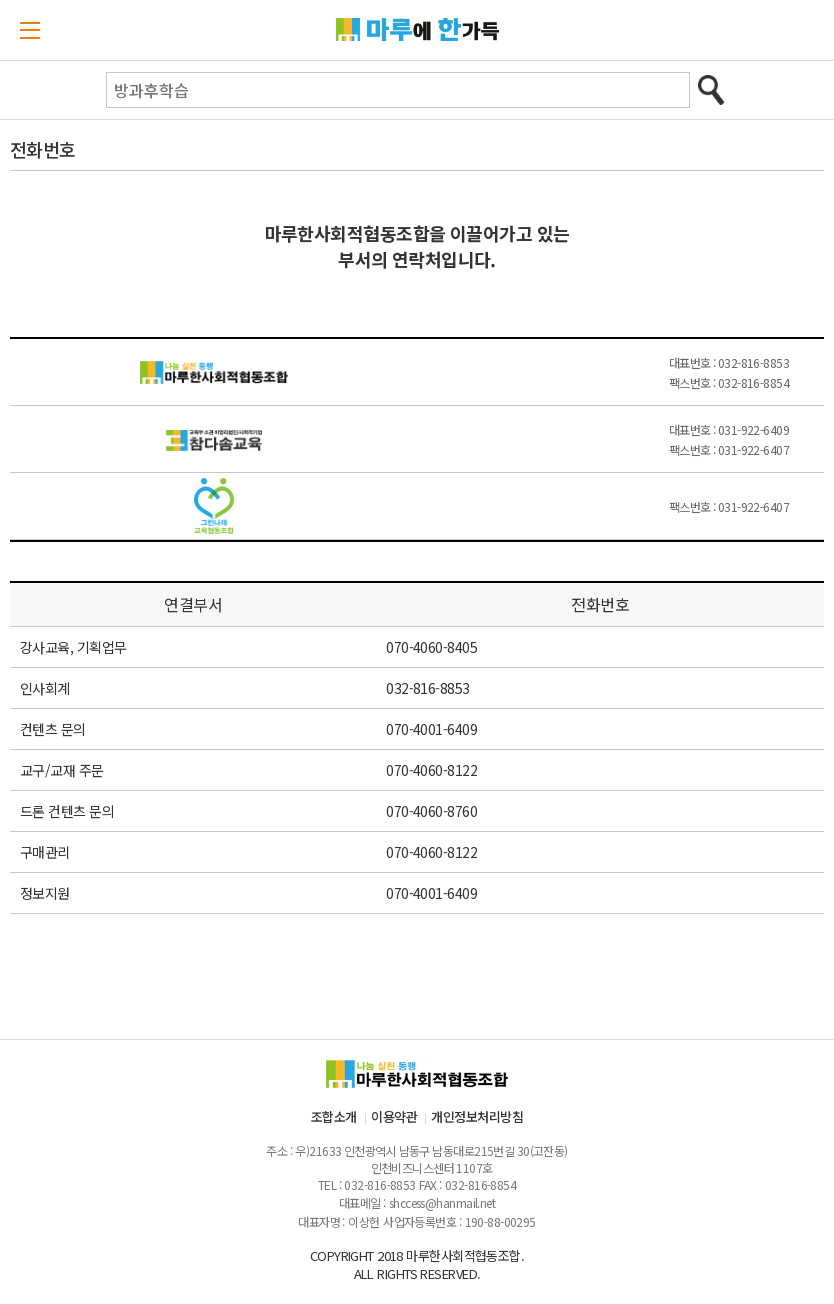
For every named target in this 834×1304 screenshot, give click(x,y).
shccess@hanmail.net (442, 1202)
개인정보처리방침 (477, 1116)
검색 (710, 90)
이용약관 (394, 1116)
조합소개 (334, 1116)
